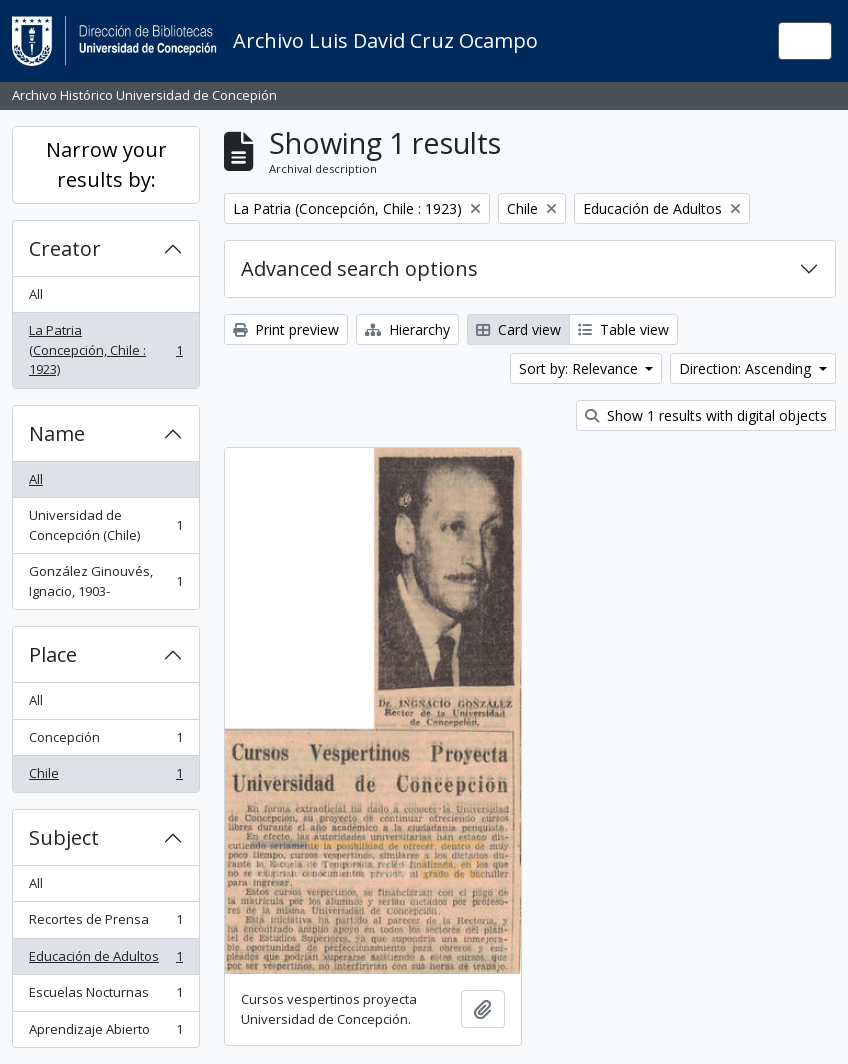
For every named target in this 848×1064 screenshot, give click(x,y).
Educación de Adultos (105, 960)
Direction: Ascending (747, 368)
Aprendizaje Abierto (105, 1033)
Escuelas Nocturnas (105, 996)
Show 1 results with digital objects (706, 415)
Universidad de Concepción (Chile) (105, 525)
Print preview (286, 329)
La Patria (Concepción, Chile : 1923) (105, 349)
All (36, 294)
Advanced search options (359, 268)
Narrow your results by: (106, 164)
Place (53, 654)
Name (57, 433)
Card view (518, 329)
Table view (623, 329)
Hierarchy (407, 329)
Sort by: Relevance (580, 368)
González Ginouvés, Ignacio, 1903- (105, 581)
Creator (65, 248)
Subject (64, 837)
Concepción (105, 741)
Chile (105, 777)
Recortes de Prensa (105, 923)
